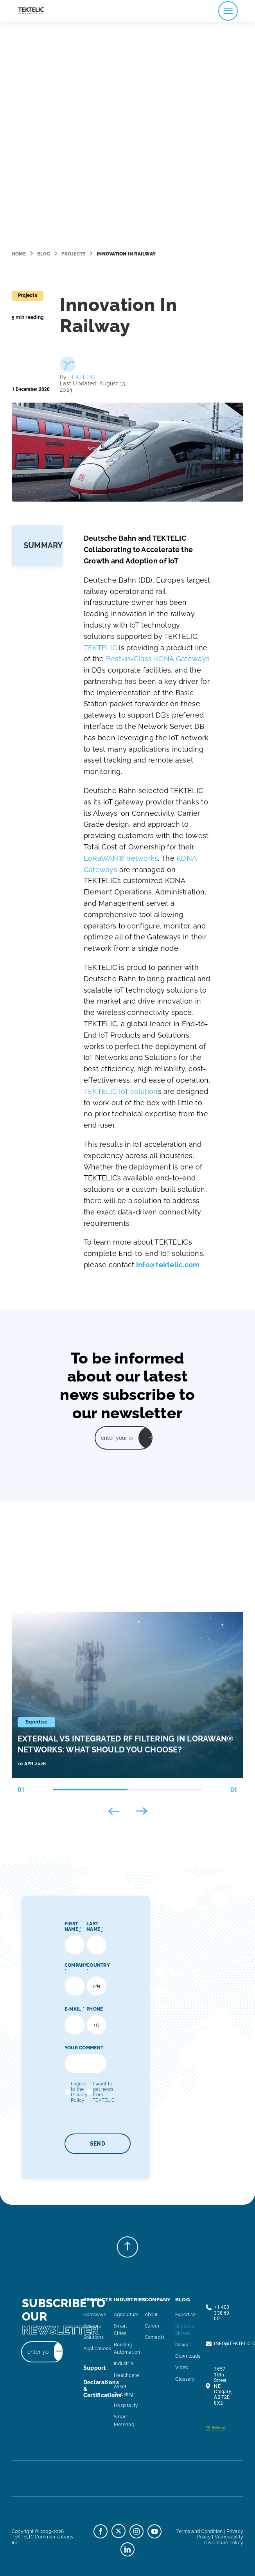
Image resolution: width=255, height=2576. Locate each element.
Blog (43, 254)
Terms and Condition (199, 2531)
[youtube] (154, 2531)
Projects (73, 254)
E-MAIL (74, 2009)
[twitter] (118, 2531)
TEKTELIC (81, 377)
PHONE (94, 2009)
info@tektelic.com (168, 1265)
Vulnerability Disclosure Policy (223, 2539)
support (94, 2368)
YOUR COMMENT (84, 2048)
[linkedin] (127, 2549)
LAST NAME (94, 1926)
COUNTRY (98, 1968)
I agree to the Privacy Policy (79, 2092)
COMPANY (76, 1968)
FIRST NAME (73, 1926)
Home (19, 254)
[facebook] (100, 2531)
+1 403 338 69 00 (221, 2312)
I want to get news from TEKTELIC (104, 2092)
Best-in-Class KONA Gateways (158, 659)
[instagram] (136, 2531)
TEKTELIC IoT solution (121, 1091)
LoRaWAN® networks (121, 858)
